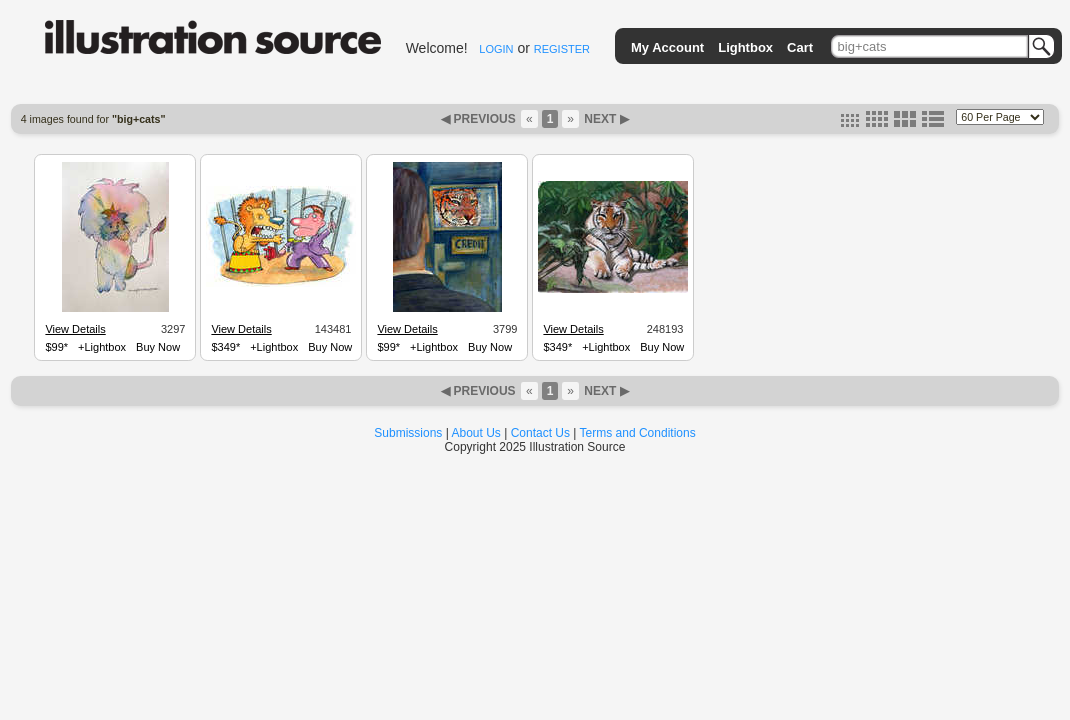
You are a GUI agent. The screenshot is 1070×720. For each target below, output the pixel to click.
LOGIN (496, 49)
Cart (800, 47)
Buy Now (158, 347)
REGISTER (562, 49)
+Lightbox (102, 347)
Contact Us (540, 433)
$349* (225, 347)
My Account (667, 47)
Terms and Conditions (638, 433)
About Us (476, 433)
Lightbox (745, 47)
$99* (56, 347)
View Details (75, 329)
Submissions (408, 433)
